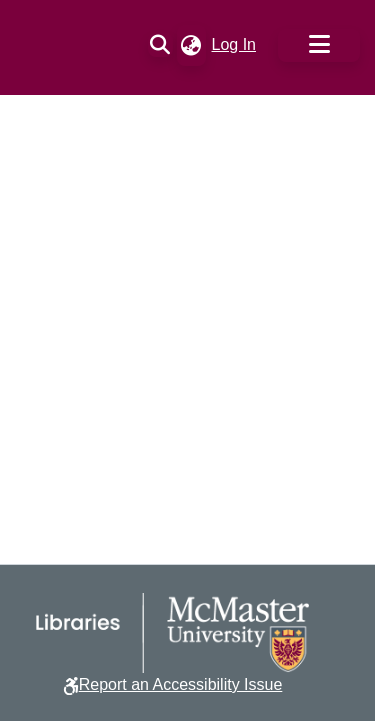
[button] (160, 45)
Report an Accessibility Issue (181, 684)
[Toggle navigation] (319, 45)
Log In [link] (235, 44)
